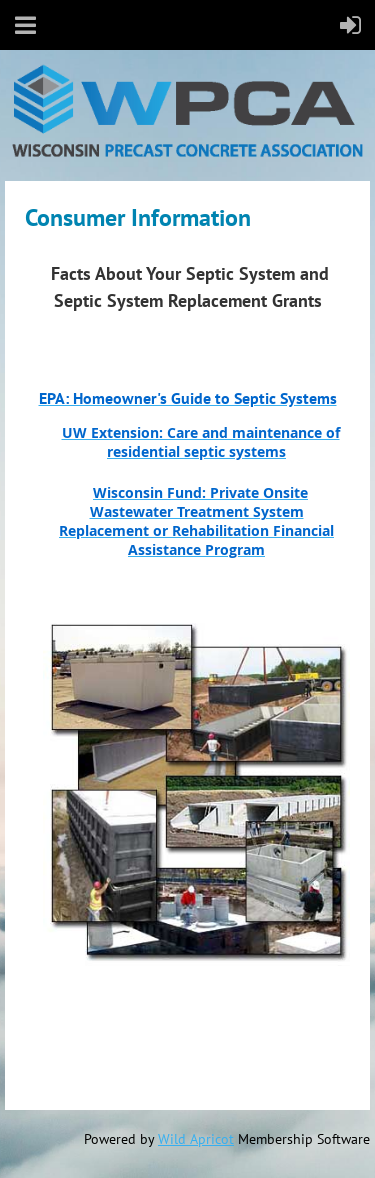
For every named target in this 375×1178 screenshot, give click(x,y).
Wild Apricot (196, 1139)
